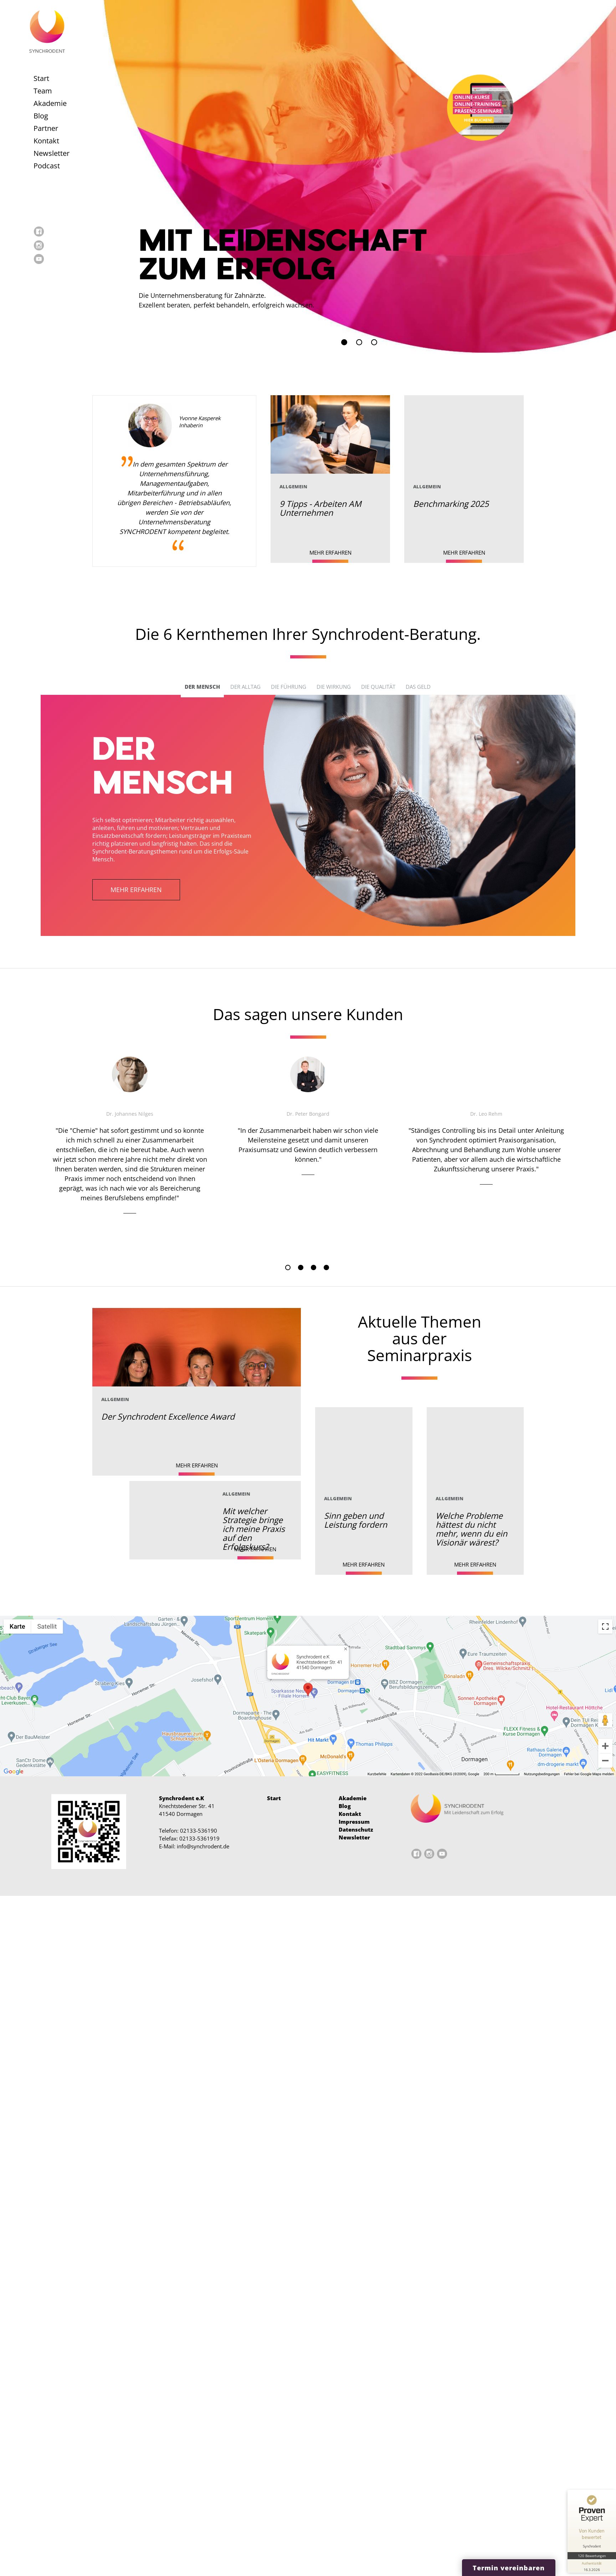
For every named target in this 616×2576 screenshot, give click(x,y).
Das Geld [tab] (418, 686)
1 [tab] (288, 1267)
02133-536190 (198, 1830)
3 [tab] (313, 1267)
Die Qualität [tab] (378, 686)
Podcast (47, 165)
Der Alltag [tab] (245, 686)
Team (43, 91)
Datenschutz (356, 1829)
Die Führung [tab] (288, 686)
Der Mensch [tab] (202, 686)
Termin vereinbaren (509, 2568)
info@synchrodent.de (203, 1846)
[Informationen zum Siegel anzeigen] (592, 2566)
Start (41, 78)
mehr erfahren (136, 889)
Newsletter (52, 153)
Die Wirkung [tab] (334, 686)
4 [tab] (326, 1267)
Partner (46, 128)
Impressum (354, 1821)
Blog (41, 116)
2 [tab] (300, 1267)
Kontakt (46, 141)
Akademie (50, 103)
